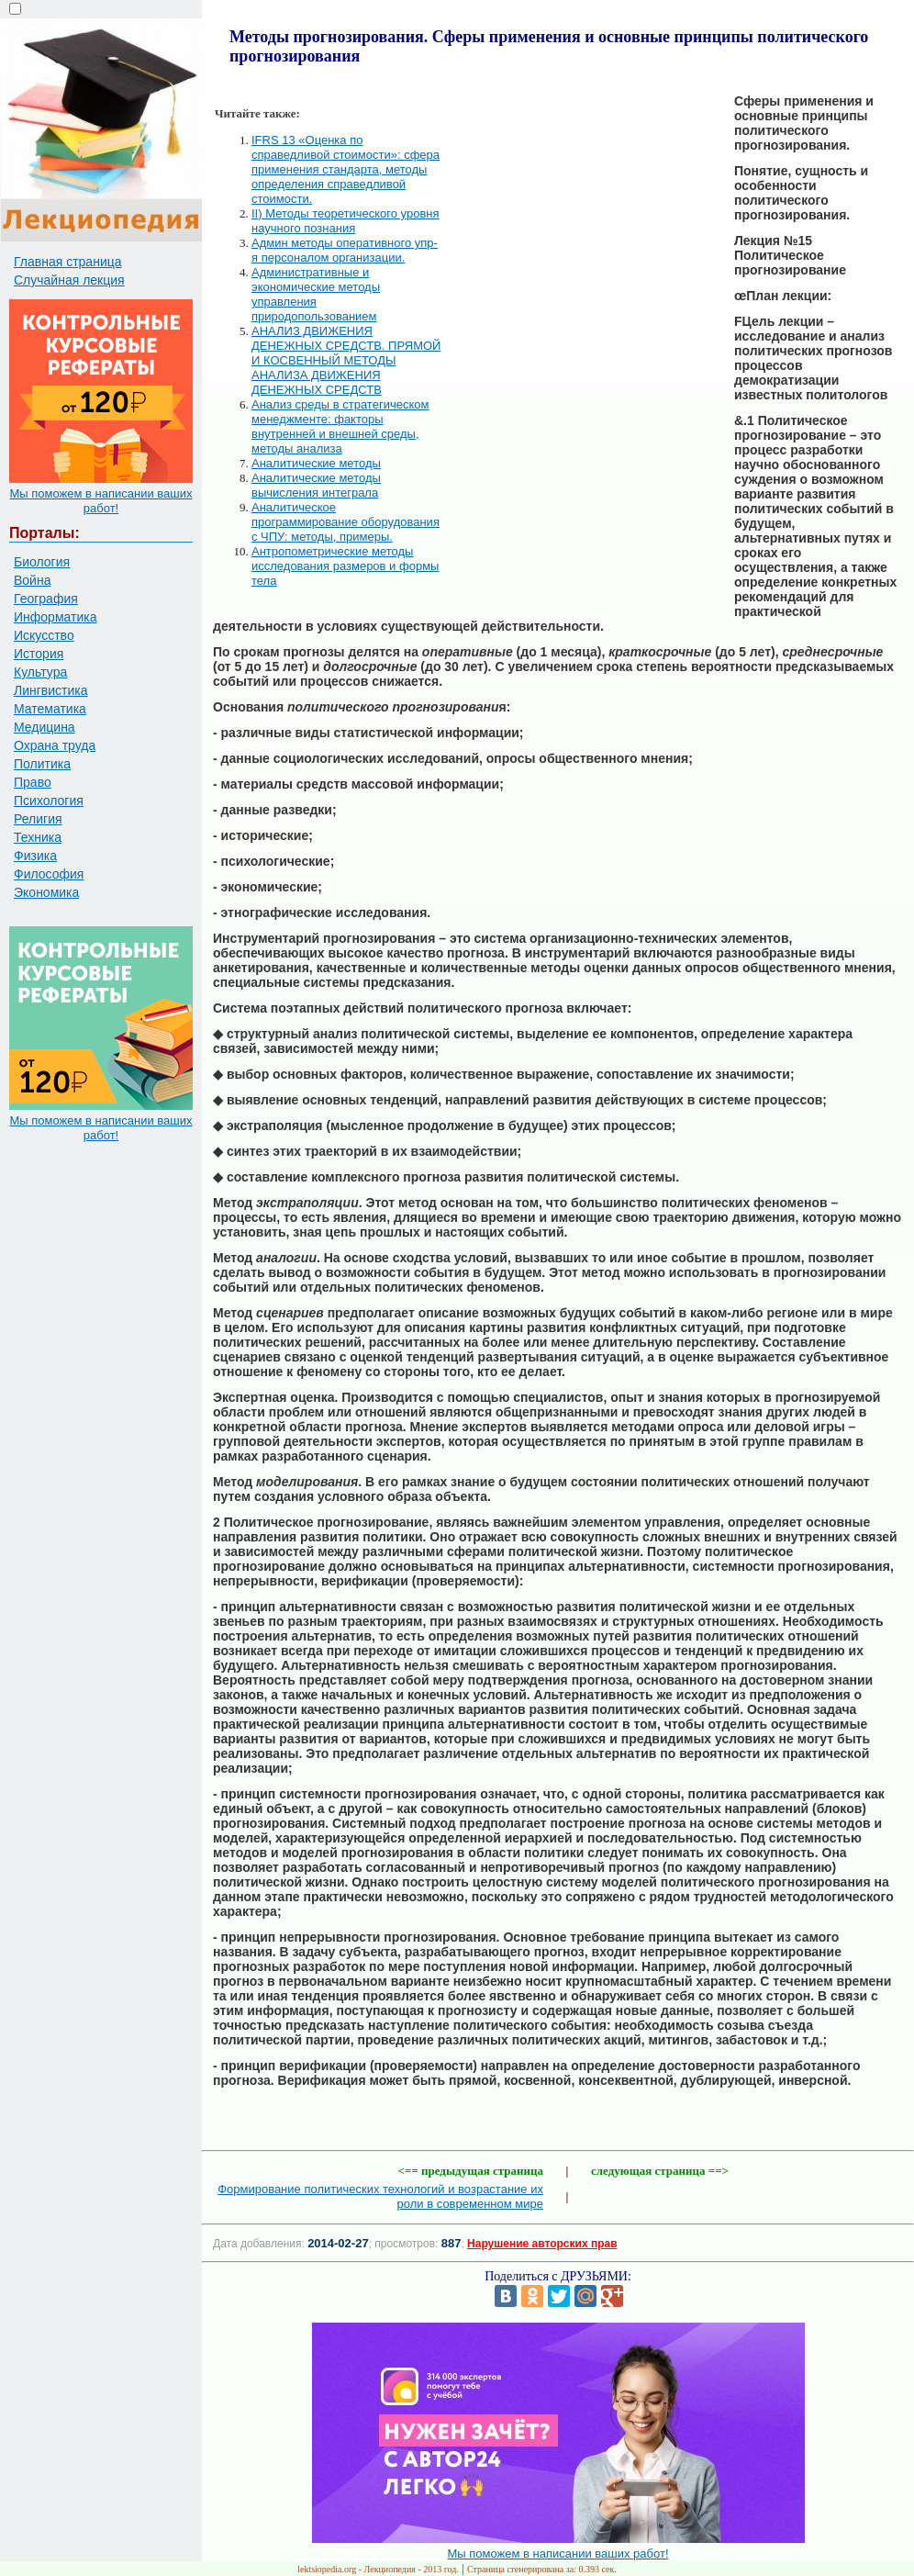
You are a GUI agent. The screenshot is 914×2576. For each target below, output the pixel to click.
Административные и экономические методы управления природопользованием (315, 294)
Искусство (44, 635)
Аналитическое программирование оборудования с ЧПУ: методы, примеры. (345, 521)
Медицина (44, 727)
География (46, 598)
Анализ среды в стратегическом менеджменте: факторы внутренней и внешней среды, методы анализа (340, 426)
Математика (50, 708)
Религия (38, 819)
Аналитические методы (316, 463)
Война (32, 580)
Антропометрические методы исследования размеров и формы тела (345, 566)
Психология (49, 800)
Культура (40, 672)
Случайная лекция (69, 280)
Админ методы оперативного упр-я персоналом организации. (344, 250)
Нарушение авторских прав (542, 2243)
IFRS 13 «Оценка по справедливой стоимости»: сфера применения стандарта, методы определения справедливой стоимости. (345, 169)
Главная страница (68, 261)
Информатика (55, 617)
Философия (49, 874)
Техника (37, 837)
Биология (42, 561)
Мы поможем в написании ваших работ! (100, 501)
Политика (42, 763)
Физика (35, 855)
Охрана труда (54, 745)
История (38, 653)
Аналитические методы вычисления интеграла (316, 485)
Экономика (46, 892)
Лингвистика (51, 690)
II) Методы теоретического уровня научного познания (345, 221)
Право (32, 782)
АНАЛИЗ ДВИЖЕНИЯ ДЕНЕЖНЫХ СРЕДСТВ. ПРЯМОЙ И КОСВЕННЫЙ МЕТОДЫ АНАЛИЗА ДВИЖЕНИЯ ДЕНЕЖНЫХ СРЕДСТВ (345, 360)
